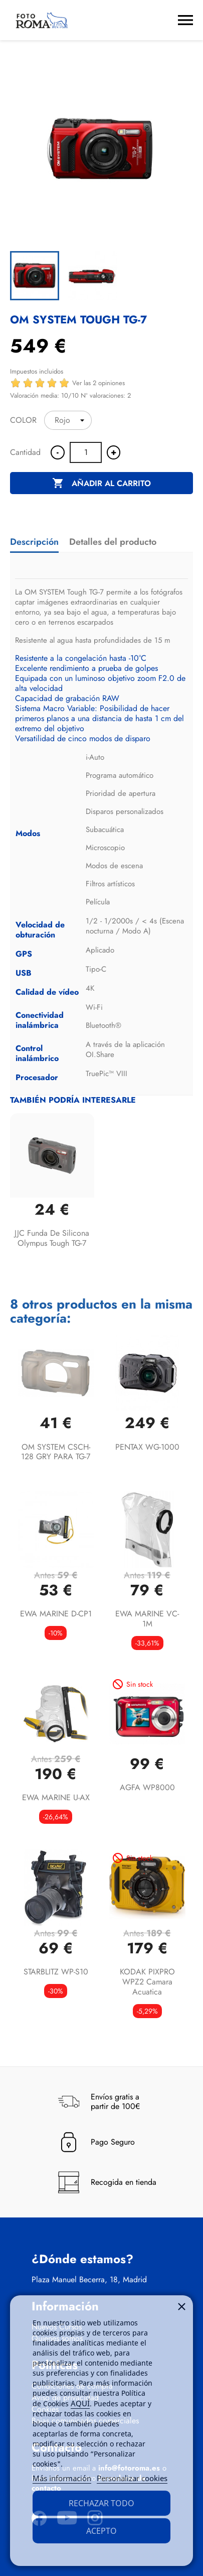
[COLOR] (68, 420)
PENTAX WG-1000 (147, 1447)
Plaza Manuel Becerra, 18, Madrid (89, 2280)
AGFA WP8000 (147, 1787)
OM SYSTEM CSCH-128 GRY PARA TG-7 (55, 1452)
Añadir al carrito (101, 483)
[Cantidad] (86, 452)
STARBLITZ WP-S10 (56, 1971)
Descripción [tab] (34, 541)
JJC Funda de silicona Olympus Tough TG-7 (52, 1238)
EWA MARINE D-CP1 (56, 1613)
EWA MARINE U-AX (56, 1797)
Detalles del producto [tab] (112, 541)
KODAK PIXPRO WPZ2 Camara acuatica (147, 1982)
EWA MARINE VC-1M (147, 1618)
